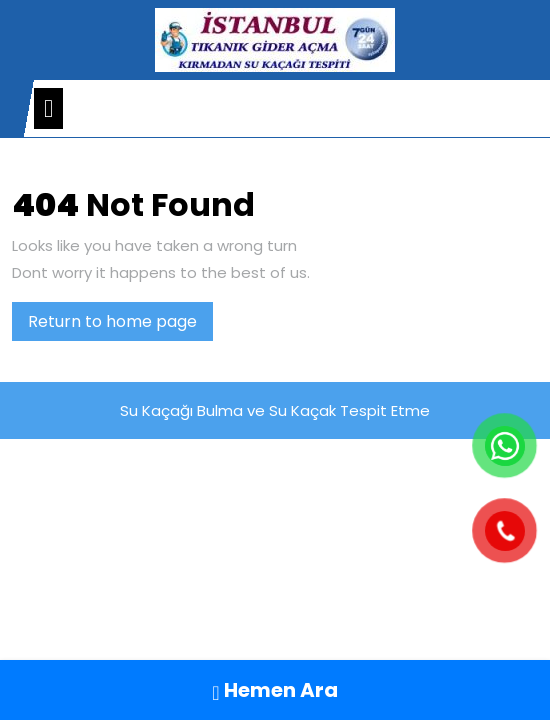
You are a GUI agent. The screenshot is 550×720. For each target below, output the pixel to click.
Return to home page (120, 325)
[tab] (48, 108)
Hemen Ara (274, 690)
